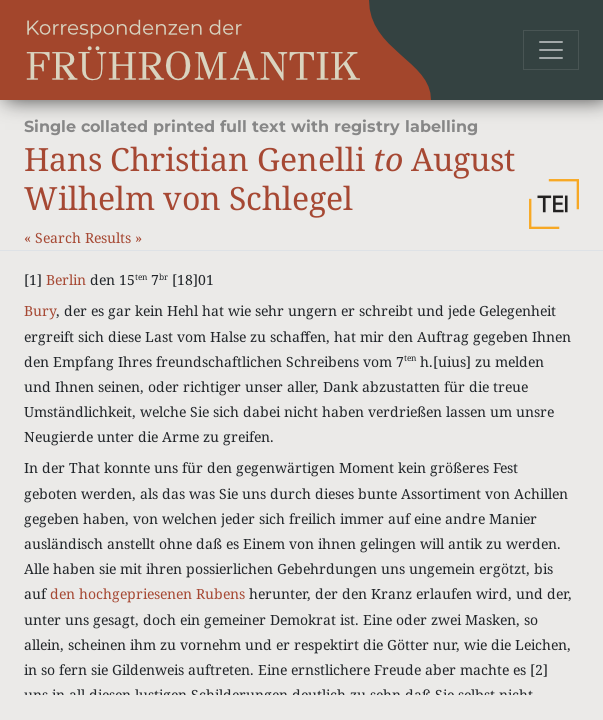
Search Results (85, 237)
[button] (554, 204)
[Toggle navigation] (551, 50)
